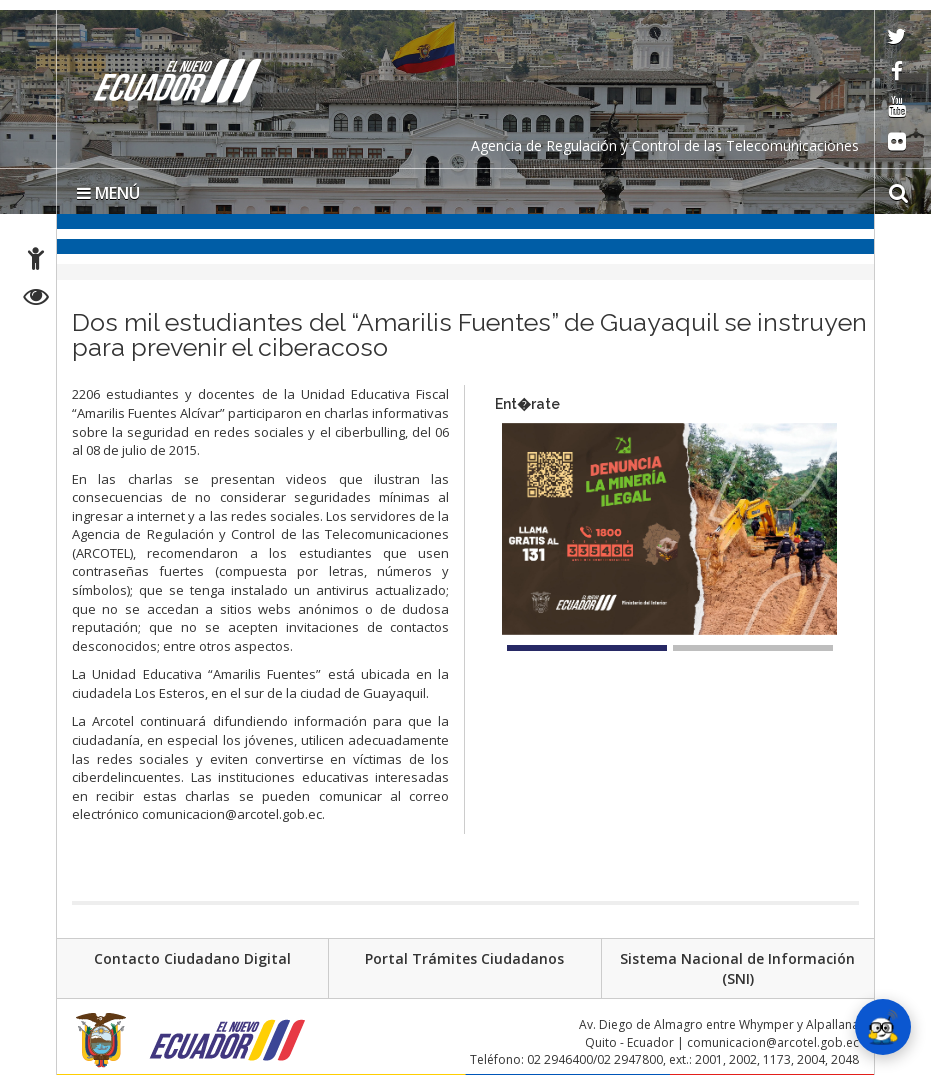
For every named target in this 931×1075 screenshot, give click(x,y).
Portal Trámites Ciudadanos (464, 958)
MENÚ (108, 193)
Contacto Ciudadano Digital (192, 958)
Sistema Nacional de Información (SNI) (737, 968)
